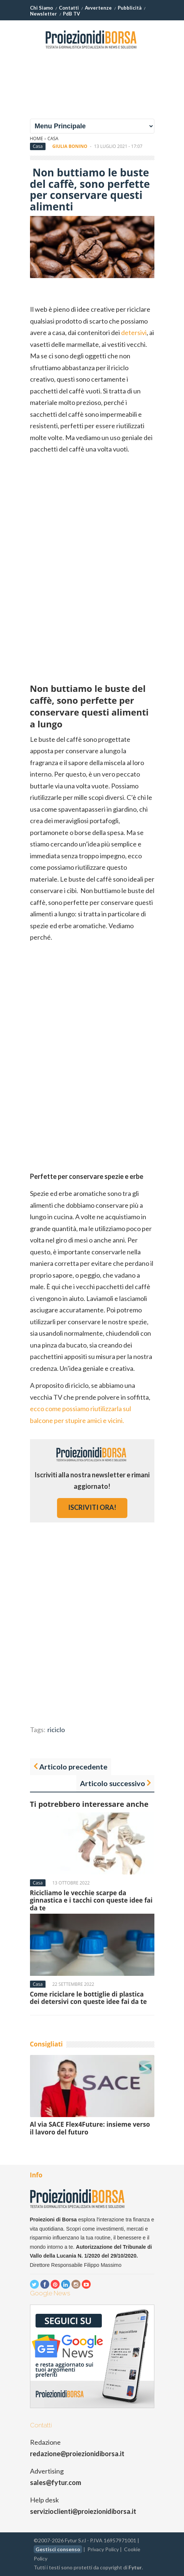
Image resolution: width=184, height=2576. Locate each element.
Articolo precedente (73, 1766)
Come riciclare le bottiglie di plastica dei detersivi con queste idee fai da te (88, 1998)
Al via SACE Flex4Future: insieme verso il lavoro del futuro (90, 2128)
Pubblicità (129, 8)
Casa (52, 138)
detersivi (134, 332)
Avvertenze (98, 8)
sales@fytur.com (55, 2482)
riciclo (56, 1729)
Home (36, 138)
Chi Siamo (41, 8)
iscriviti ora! (92, 1507)
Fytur (135, 2567)
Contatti (69, 8)
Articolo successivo (112, 1783)
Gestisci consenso (58, 2549)
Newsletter (43, 14)
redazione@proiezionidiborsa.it (77, 2454)
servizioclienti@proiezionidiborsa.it (83, 2511)
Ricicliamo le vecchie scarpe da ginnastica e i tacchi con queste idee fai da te (91, 1900)
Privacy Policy (103, 2549)
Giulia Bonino (69, 146)
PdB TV (71, 14)
